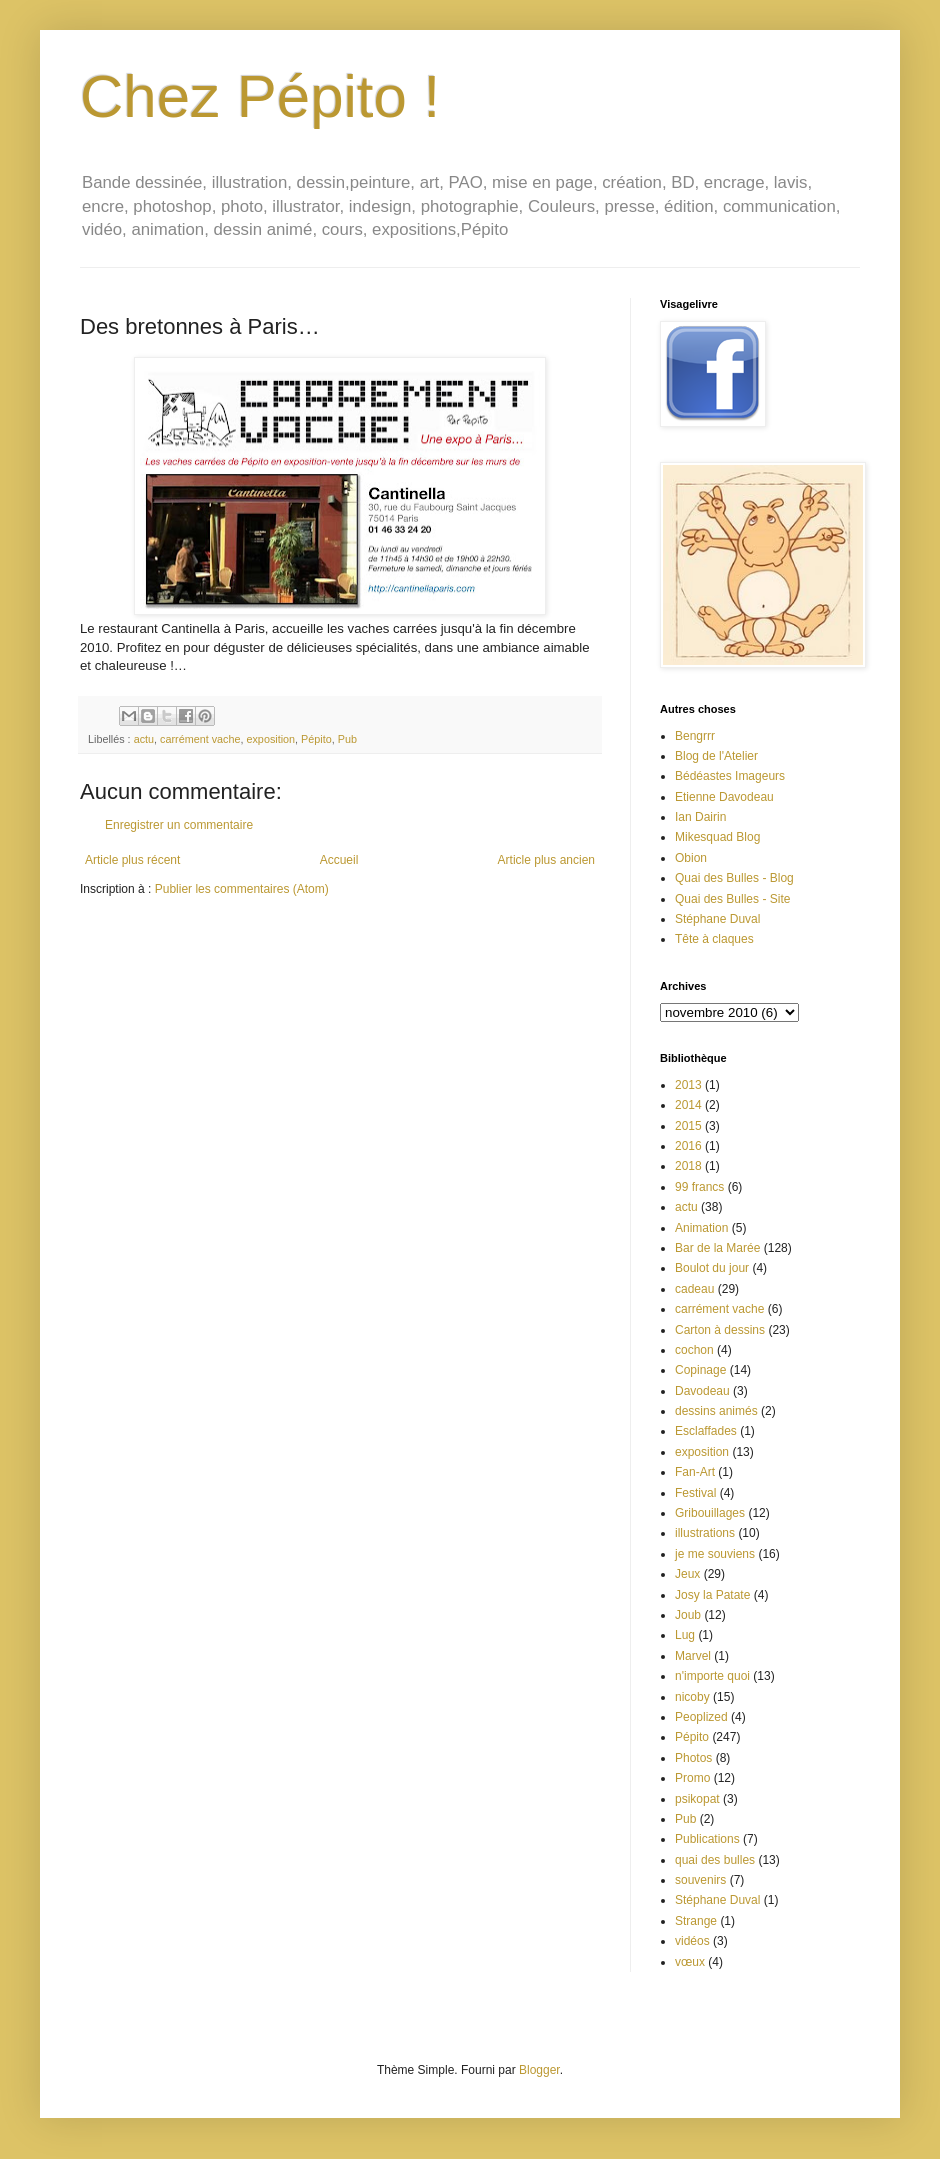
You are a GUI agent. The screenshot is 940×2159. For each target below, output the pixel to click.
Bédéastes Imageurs (730, 776)
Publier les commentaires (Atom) (242, 889)
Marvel (693, 1656)
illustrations (705, 1533)
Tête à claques (714, 939)
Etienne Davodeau (724, 797)
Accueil (339, 860)
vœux (690, 1962)
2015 (688, 1126)
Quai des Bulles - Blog (734, 878)
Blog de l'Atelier (716, 756)
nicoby (692, 1697)
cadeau (694, 1289)
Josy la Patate (712, 1595)
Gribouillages (710, 1513)
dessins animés (716, 1411)
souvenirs (700, 1880)
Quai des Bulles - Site (732, 899)
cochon (694, 1350)
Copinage (700, 1370)
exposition (270, 739)
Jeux (687, 1574)
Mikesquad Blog (717, 837)
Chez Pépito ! (260, 96)
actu (144, 739)
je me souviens (715, 1554)
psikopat (697, 1799)
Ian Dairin (700, 817)
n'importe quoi (712, 1676)
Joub (688, 1615)
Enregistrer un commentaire (179, 825)
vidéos (692, 1941)
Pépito (316, 739)
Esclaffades (706, 1431)
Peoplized (701, 1717)
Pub (347, 739)
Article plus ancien (546, 860)
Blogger (539, 2070)
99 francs (699, 1187)
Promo (692, 1778)
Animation (701, 1228)
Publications (707, 1839)
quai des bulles (715, 1860)
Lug (685, 1635)
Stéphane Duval (717, 919)
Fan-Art (695, 1472)
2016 (688, 1146)
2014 (688, 1105)
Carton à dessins (720, 1330)
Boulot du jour (712, 1268)
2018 (688, 1166)
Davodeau (702, 1391)
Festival (695, 1493)
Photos (693, 1758)
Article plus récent (132, 860)
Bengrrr (695, 736)
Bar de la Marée (717, 1248)
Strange (696, 1921)
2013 (688, 1085)
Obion (691, 858)
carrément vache (200, 739)
